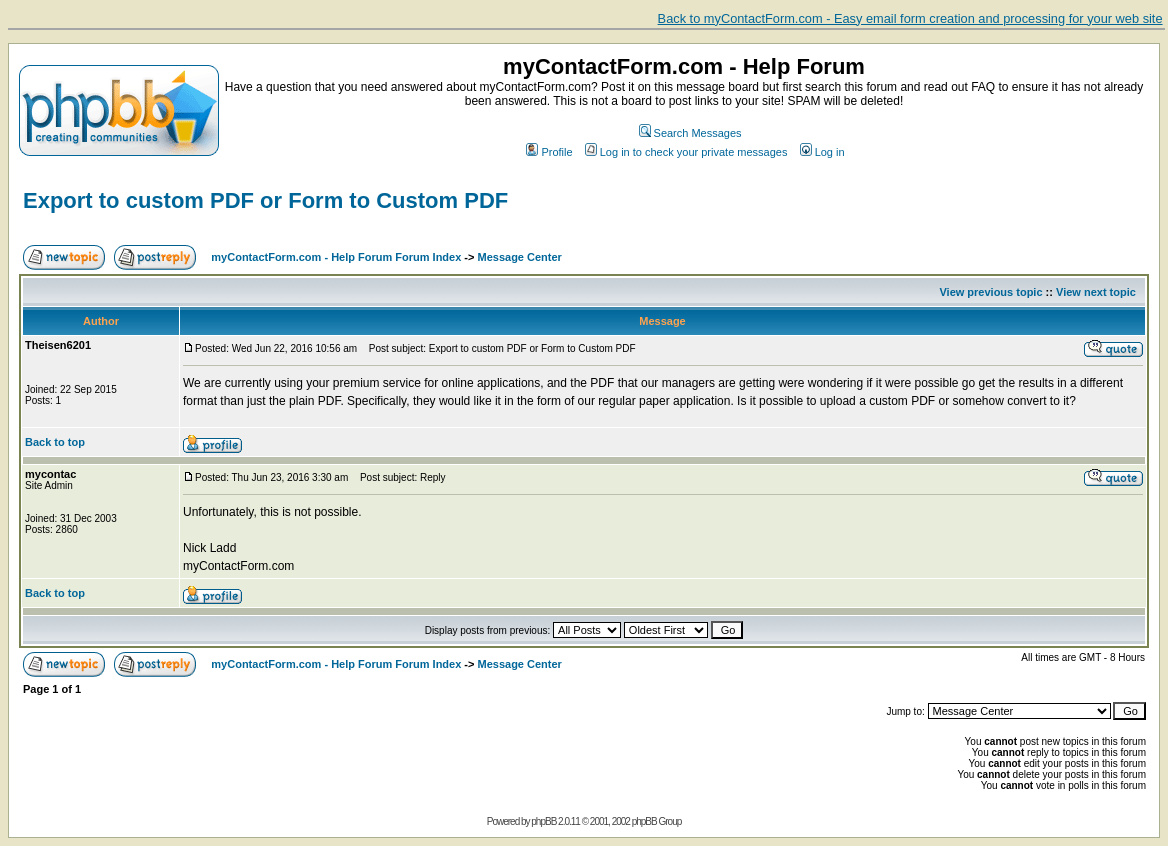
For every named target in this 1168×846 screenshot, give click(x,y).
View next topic (1096, 292)
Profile (549, 152)
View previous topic (990, 292)
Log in (822, 152)
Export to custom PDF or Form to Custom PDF (265, 200)
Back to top (55, 442)
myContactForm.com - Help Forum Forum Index (336, 257)
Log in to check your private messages (686, 152)
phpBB (543, 821)
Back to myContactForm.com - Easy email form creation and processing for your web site (910, 18)
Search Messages (690, 133)
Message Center (520, 257)
